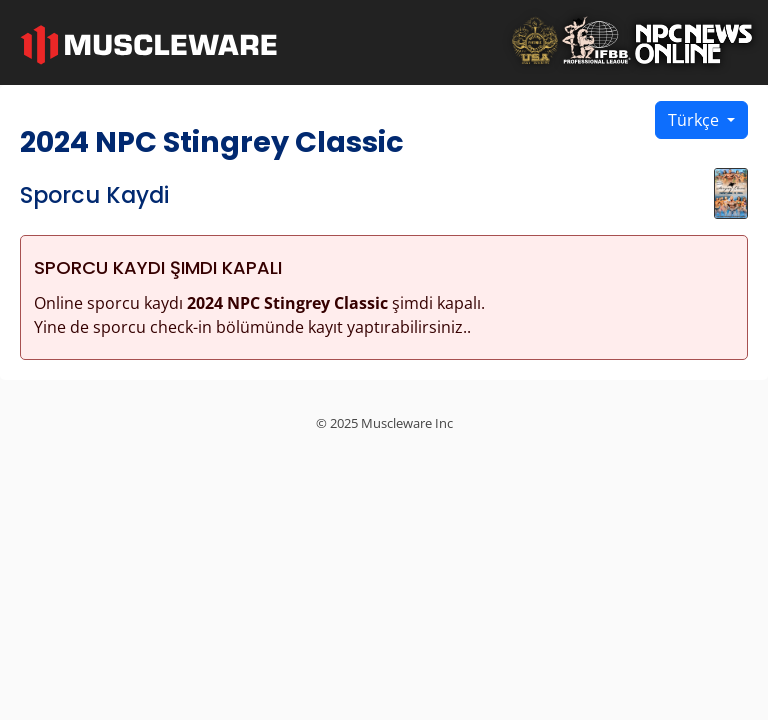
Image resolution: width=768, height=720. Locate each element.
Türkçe (695, 120)
